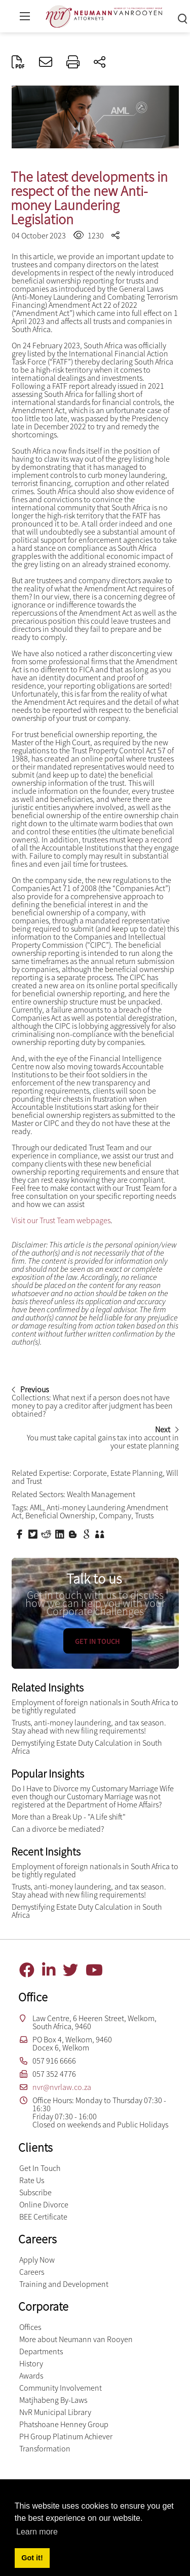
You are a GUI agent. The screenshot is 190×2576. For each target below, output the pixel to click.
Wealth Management (101, 1494)
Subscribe (35, 2192)
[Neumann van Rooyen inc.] (104, 15)
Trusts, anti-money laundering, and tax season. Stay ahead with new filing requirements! (89, 1726)
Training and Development (63, 2284)
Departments (41, 2351)
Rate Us (31, 2180)
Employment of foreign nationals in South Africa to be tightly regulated (95, 1706)
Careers (31, 2272)
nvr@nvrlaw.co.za (61, 2087)
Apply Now (37, 2260)
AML (36, 1507)
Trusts (144, 1515)
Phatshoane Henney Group (63, 2424)
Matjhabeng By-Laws (53, 2400)
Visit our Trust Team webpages (61, 1220)
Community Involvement (60, 2388)
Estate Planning (136, 1473)
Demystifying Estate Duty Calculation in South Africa (87, 1747)
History (31, 2363)
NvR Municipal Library (55, 2412)
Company (115, 1515)
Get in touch (97, 1641)
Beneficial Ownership (60, 1515)
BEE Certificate (43, 2216)
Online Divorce (43, 2204)
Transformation (44, 2448)
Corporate (90, 1473)
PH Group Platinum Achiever (65, 2436)
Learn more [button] (37, 2531)
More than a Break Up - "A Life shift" (69, 1817)
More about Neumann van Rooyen (76, 2339)
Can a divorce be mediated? (58, 1829)
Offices (30, 2327)
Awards (31, 2375)
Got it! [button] (32, 2558)
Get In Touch (39, 2168)
